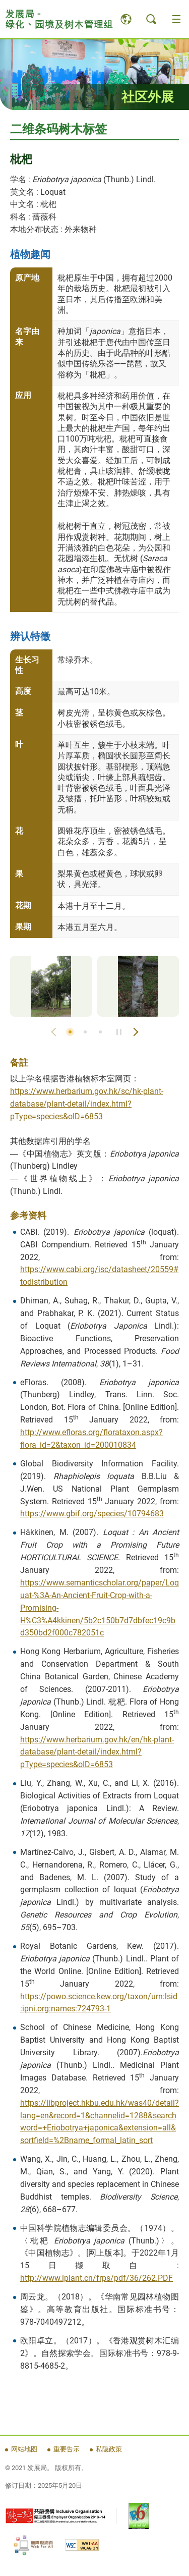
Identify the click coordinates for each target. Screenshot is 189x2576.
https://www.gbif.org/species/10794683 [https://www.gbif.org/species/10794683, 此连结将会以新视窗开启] (92, 1513)
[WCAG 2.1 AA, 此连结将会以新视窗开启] (82, 2545)
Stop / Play (119, 1032)
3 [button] (100, 1031)
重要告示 (66, 2449)
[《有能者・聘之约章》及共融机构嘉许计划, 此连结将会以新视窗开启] (55, 2516)
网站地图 (24, 2449)
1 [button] (70, 1031)
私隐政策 (109, 2449)
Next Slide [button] (136, 1031)
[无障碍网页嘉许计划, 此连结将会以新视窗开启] (34, 2545)
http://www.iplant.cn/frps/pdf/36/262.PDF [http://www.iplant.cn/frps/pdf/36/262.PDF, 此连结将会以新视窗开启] (96, 2278)
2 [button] (85, 1031)
